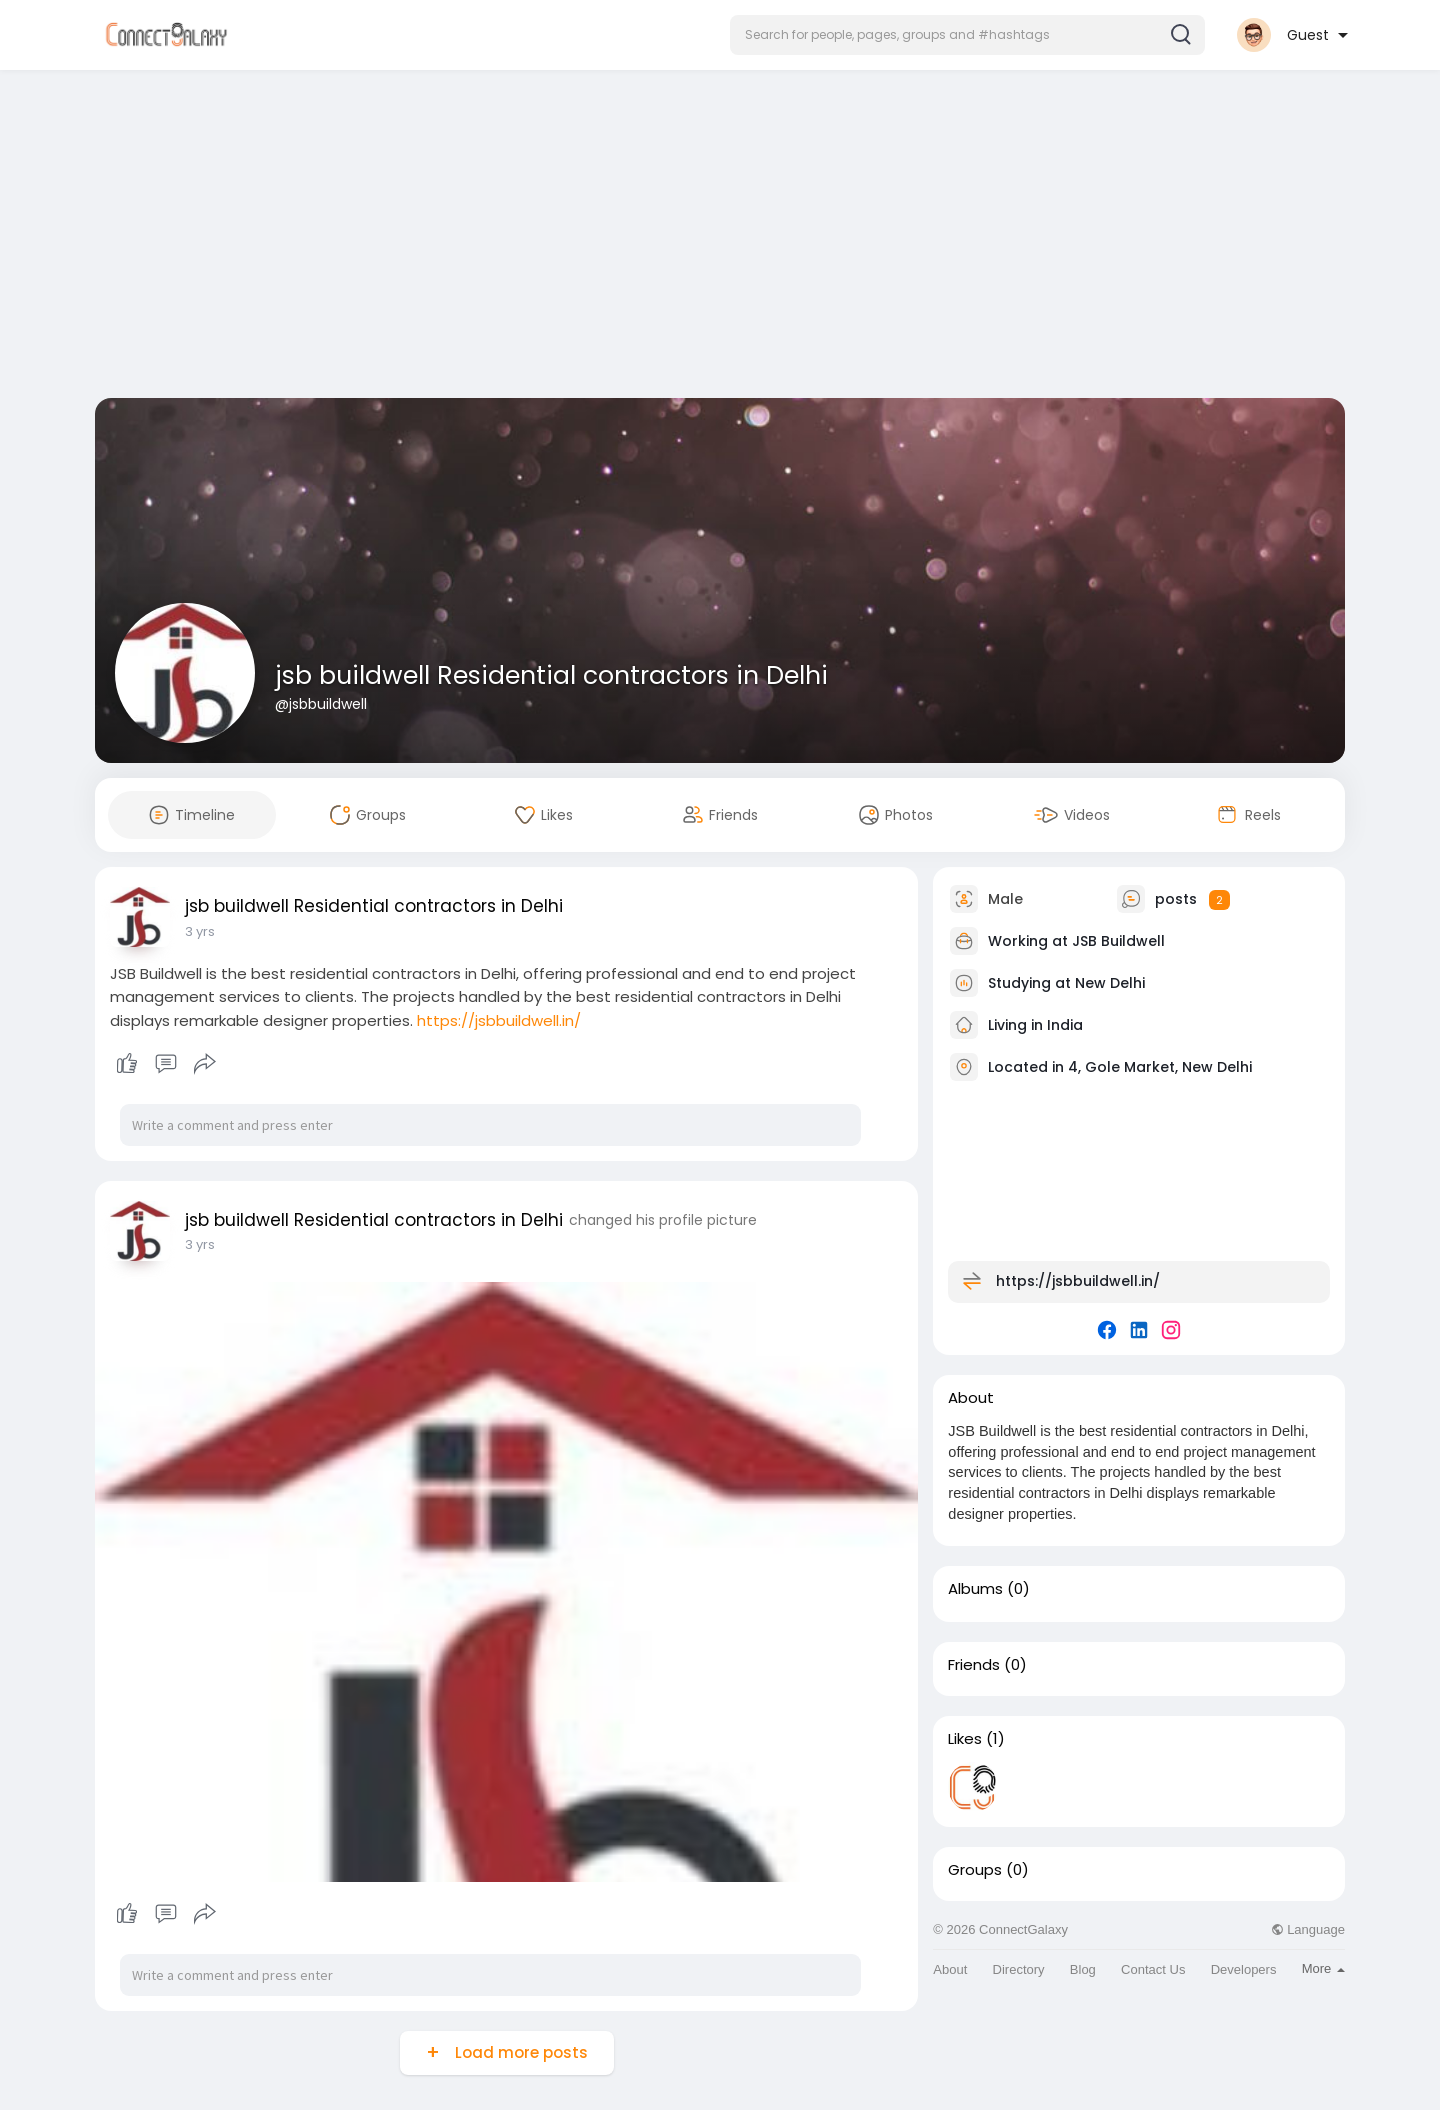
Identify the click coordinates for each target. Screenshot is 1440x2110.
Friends (974, 1665)
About (950, 1969)
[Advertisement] (720, 238)
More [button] (1323, 1968)
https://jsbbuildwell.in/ (499, 1020)
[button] (967, 35)
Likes (965, 1739)
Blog (1083, 1969)
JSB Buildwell (1118, 941)
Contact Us (1153, 1969)
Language (1308, 1929)
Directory (1019, 1969)
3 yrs (200, 931)
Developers (1244, 1969)
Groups (975, 1870)
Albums (975, 1589)
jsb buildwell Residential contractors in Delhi (551, 675)
